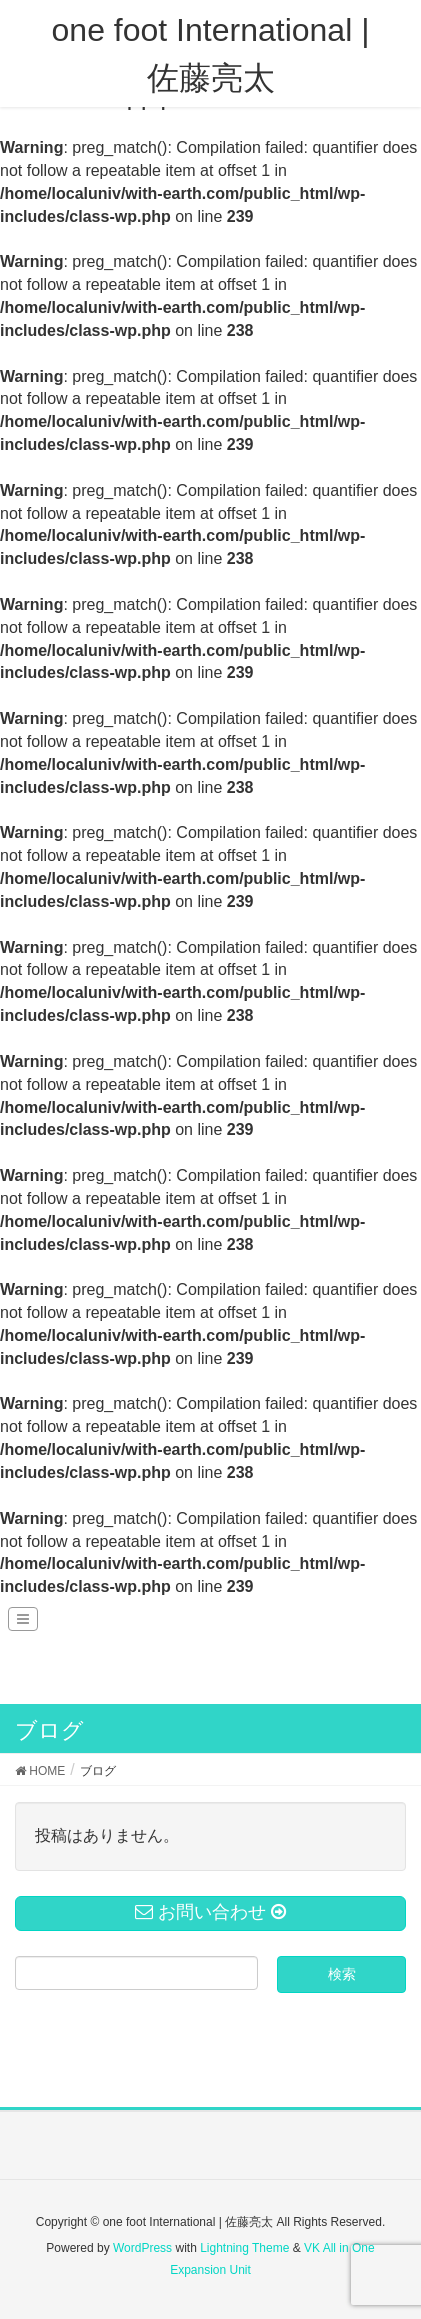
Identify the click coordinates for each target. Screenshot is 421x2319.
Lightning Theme (244, 2248)
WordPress (142, 2248)
